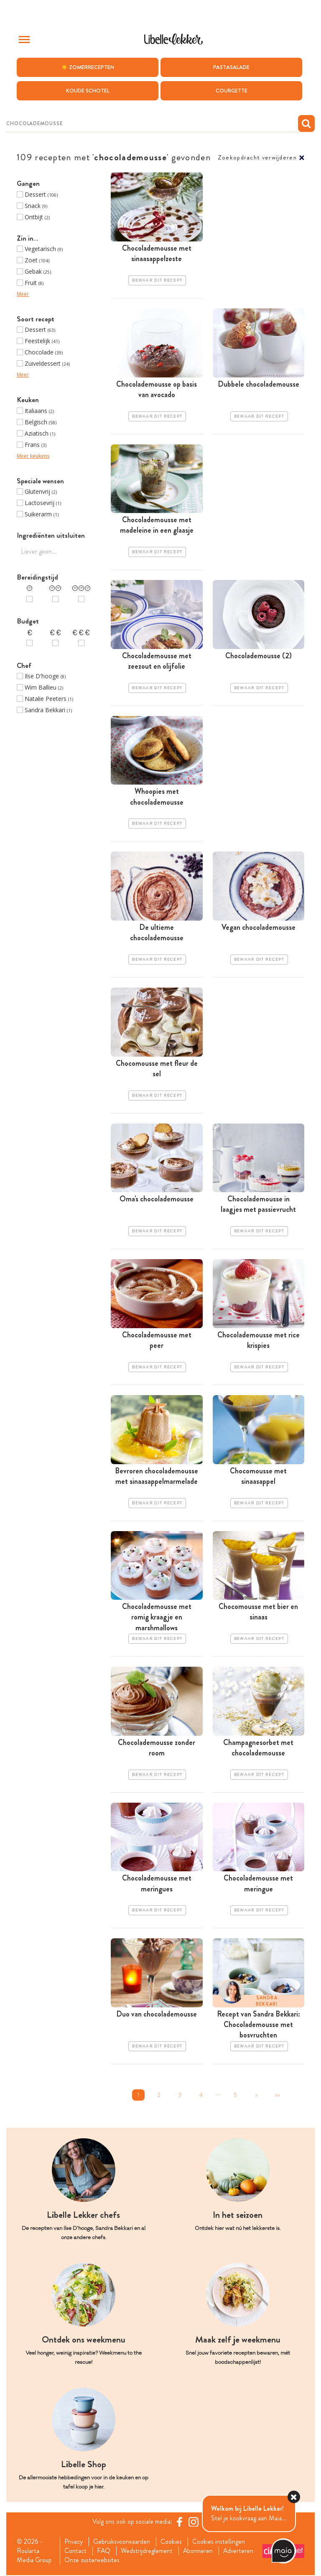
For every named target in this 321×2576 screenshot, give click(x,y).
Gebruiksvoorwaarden (122, 2541)
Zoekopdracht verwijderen (257, 158)
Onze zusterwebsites (92, 2560)
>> (277, 2095)
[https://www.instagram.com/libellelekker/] (194, 2522)
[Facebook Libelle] (179, 2522)
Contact (75, 2551)
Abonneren (198, 2551)
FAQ (104, 2551)
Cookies (172, 2541)
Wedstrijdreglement (147, 2551)
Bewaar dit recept (157, 280)
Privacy (73, 2541)
